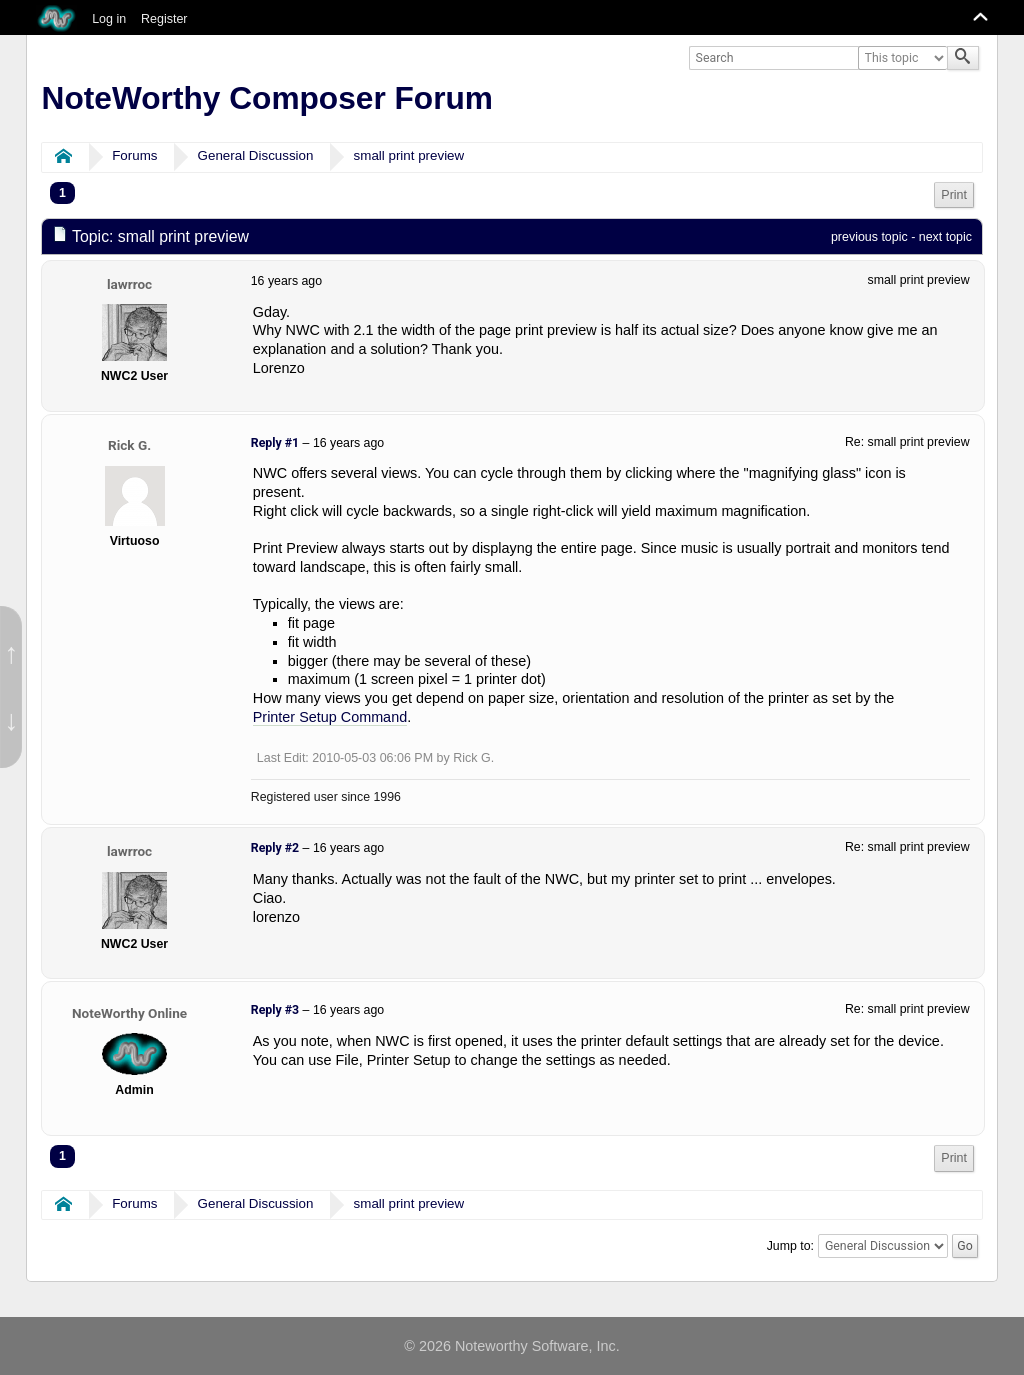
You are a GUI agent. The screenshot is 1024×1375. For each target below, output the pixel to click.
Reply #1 (275, 443)
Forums (134, 155)
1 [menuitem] (62, 193)
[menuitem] (954, 195)
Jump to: (790, 1246)
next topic (945, 237)
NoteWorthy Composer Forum (267, 98)
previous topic (869, 237)
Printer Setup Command (330, 717)
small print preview (409, 155)
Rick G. (129, 445)
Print (954, 195)
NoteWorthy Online (129, 1013)
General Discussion (256, 155)
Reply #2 (275, 848)
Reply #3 (275, 1010)
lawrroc (129, 284)
